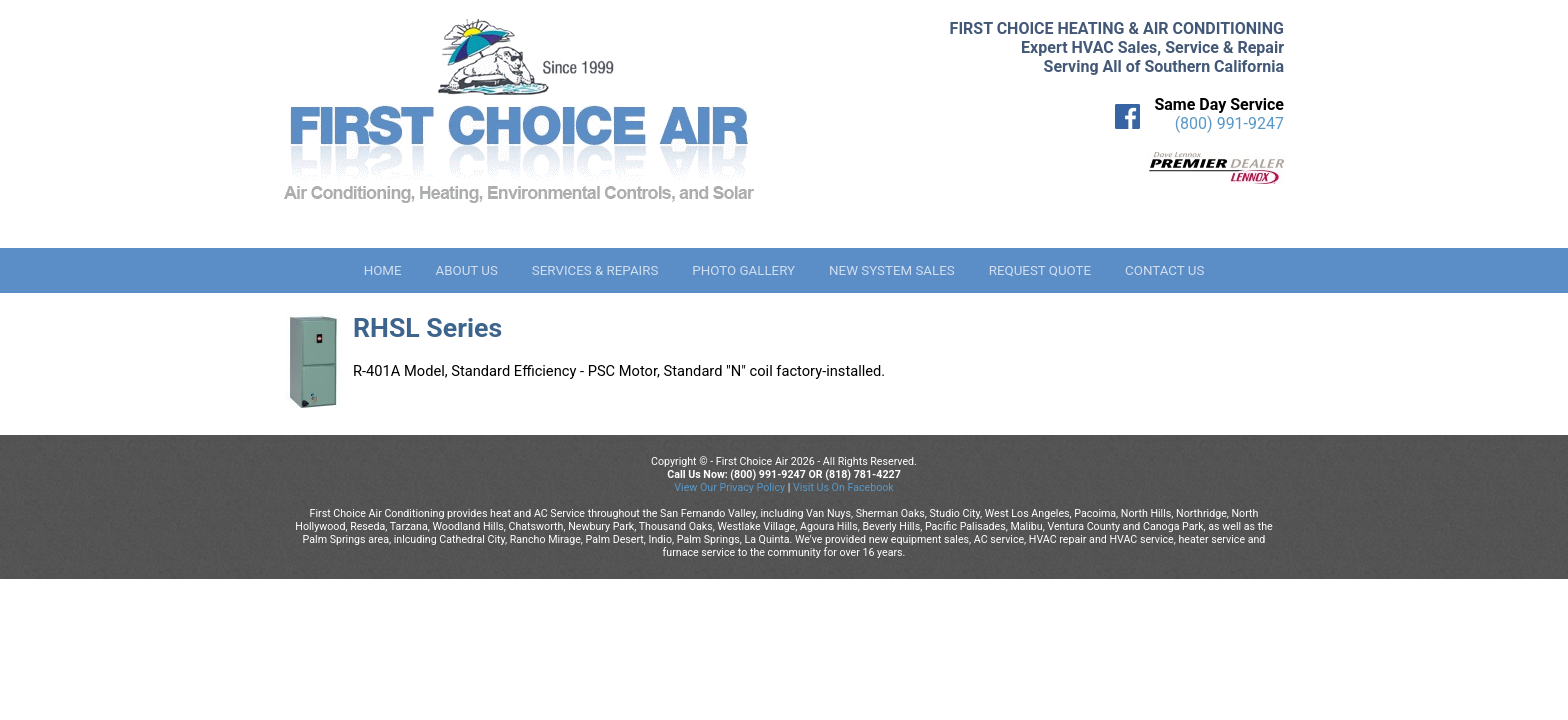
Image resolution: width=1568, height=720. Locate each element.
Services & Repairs (595, 270)
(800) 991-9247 (1229, 123)
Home (383, 270)
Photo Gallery (743, 270)
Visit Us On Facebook (843, 487)
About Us (466, 270)
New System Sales (892, 270)
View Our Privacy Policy (729, 487)
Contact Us (1164, 270)
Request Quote (1040, 270)
